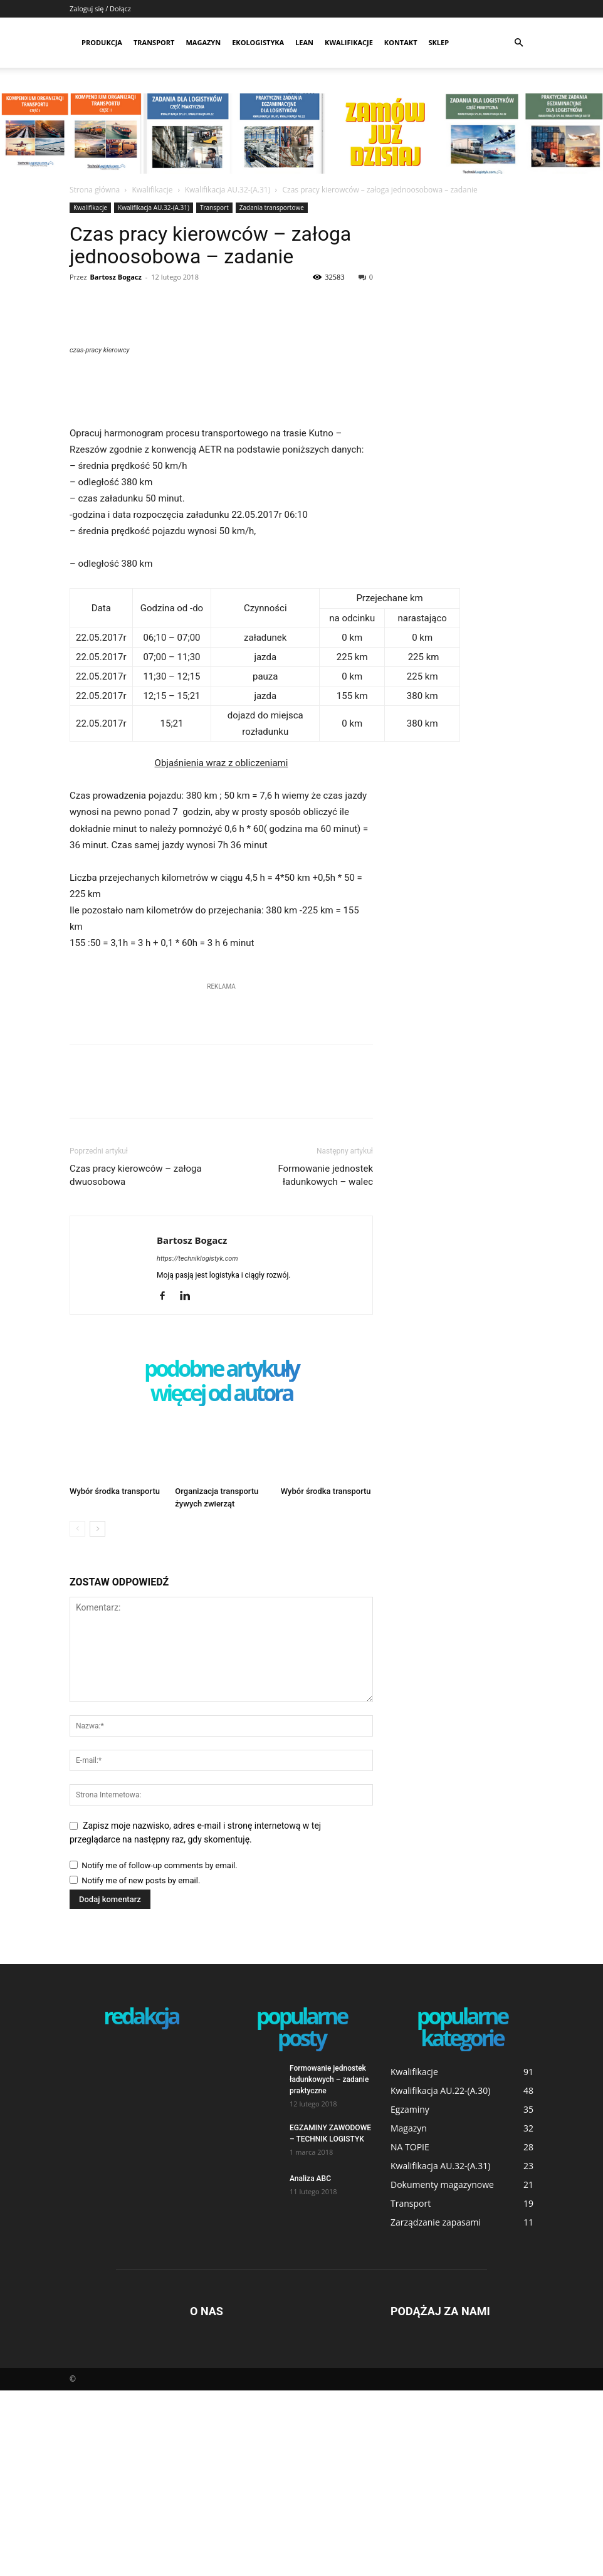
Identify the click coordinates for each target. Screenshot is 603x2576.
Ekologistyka (258, 42)
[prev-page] (77, 1714)
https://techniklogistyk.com (197, 1444)
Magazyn (203, 42)
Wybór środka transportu (115, 1676)
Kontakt (400, 42)
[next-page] (97, 1714)
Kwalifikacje (349, 42)
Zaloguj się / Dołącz (100, 8)
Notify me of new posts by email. (140, 2066)
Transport (154, 42)
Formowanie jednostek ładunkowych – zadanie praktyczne (329, 2265)
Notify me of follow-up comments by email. (159, 2051)
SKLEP (439, 42)
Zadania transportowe (271, 207)
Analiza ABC (310, 2364)
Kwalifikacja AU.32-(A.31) (228, 189)
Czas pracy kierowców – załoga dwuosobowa (136, 1360)
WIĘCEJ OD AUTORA (221, 1579)
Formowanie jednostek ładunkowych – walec (325, 1360)
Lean (304, 42)
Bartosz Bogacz (115, 276)
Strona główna (95, 189)
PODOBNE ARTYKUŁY (221, 1555)
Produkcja (101, 42)
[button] (518, 43)
